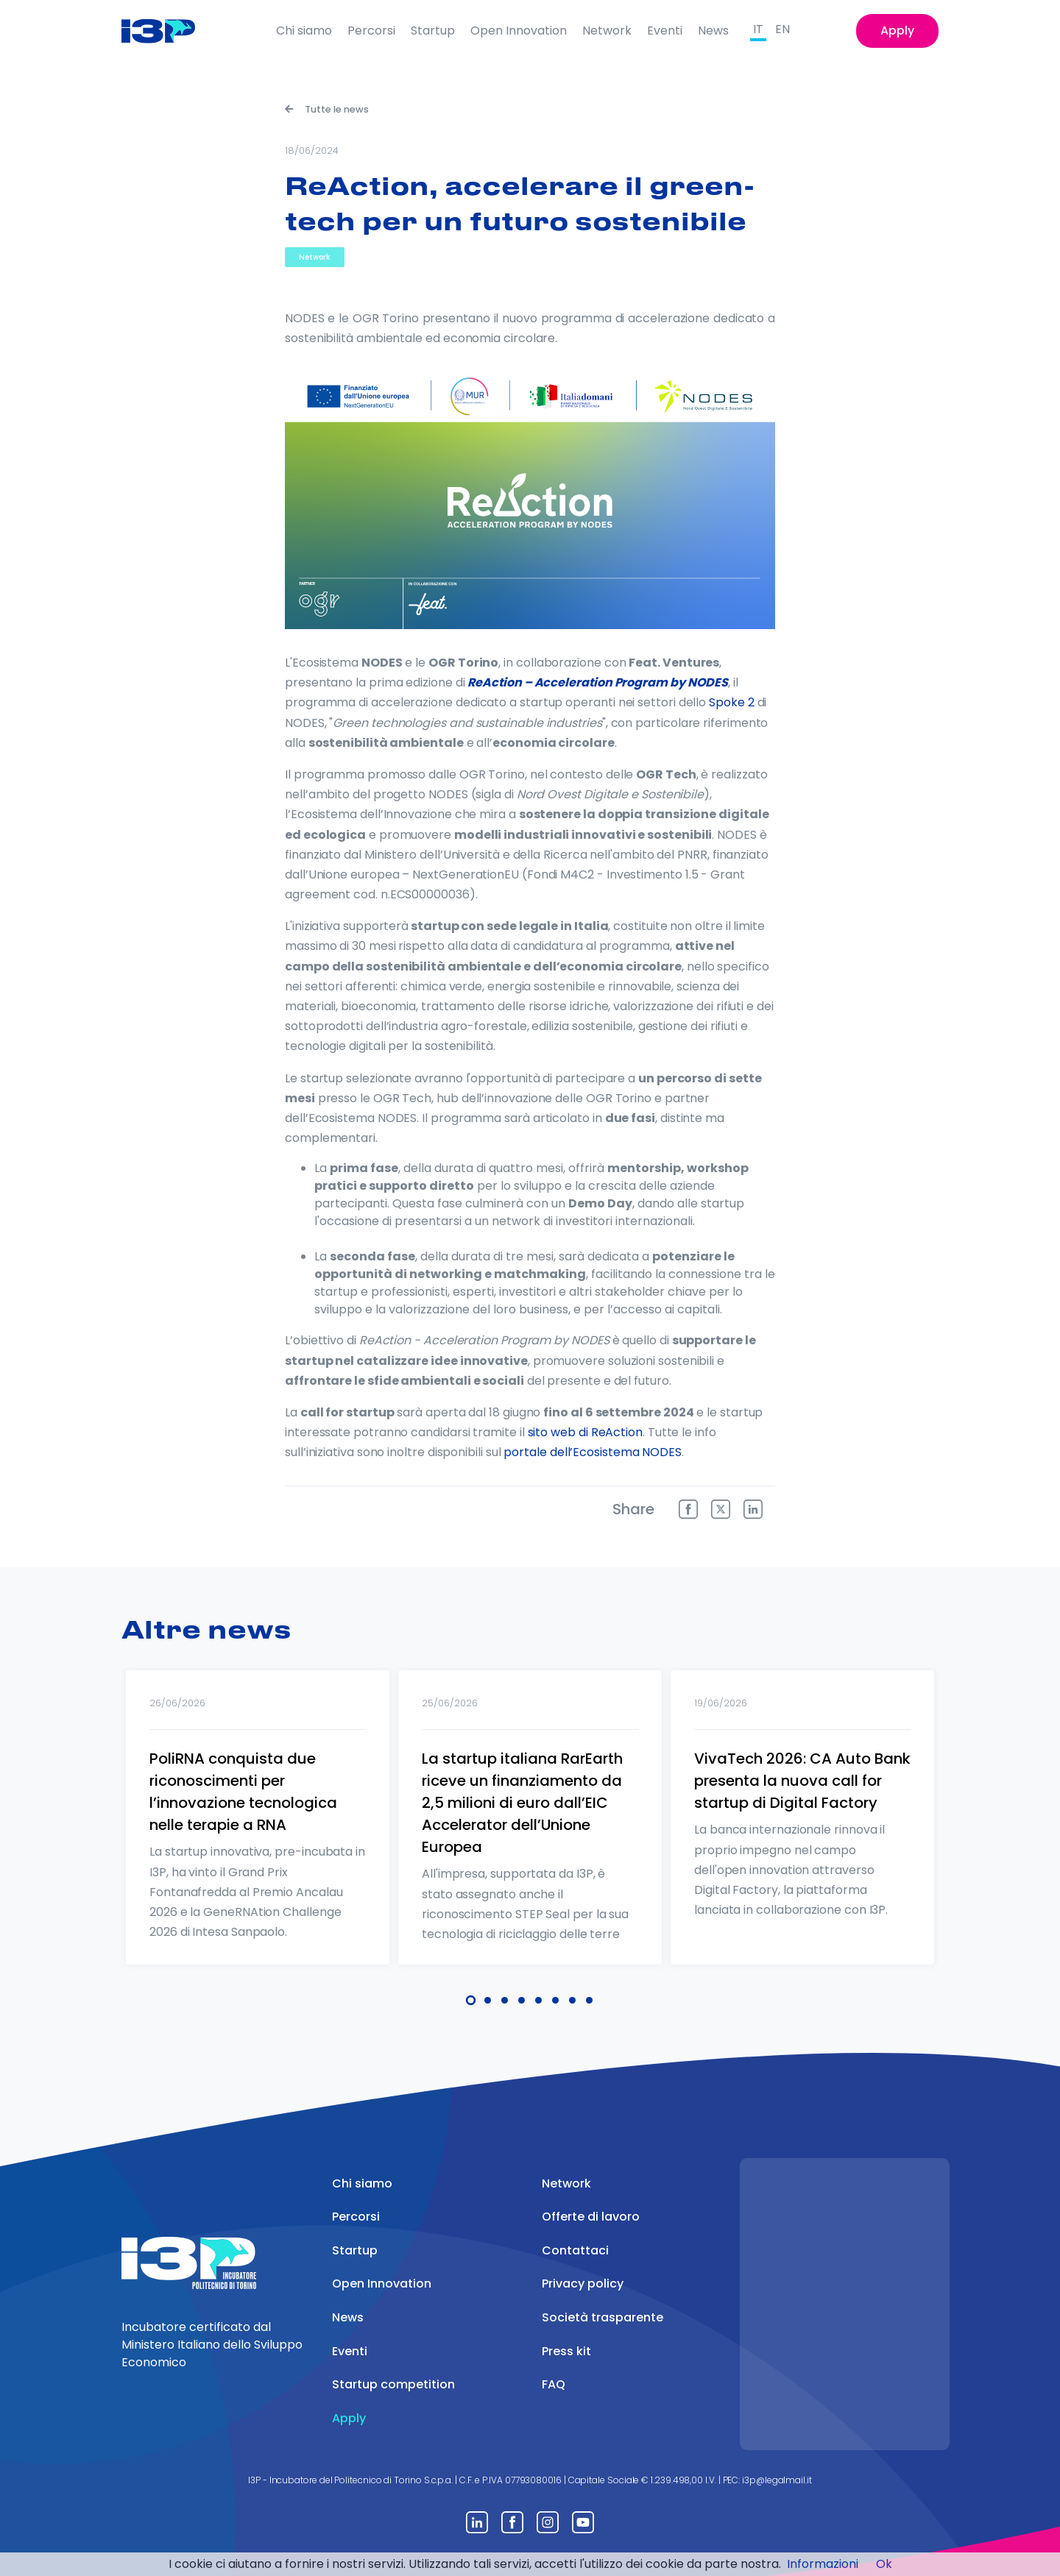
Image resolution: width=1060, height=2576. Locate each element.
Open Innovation (518, 30)
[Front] (169, 31)
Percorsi (371, 30)
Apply (897, 30)
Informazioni (822, 2563)
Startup (433, 30)
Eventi (664, 30)
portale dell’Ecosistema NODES (593, 1452)
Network (607, 30)
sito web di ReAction (585, 1432)
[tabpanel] (257, 1836)
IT (758, 29)
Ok (884, 2563)
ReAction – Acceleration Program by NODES (597, 682)
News (713, 30)
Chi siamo (304, 30)
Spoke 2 (731, 702)
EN (782, 29)
